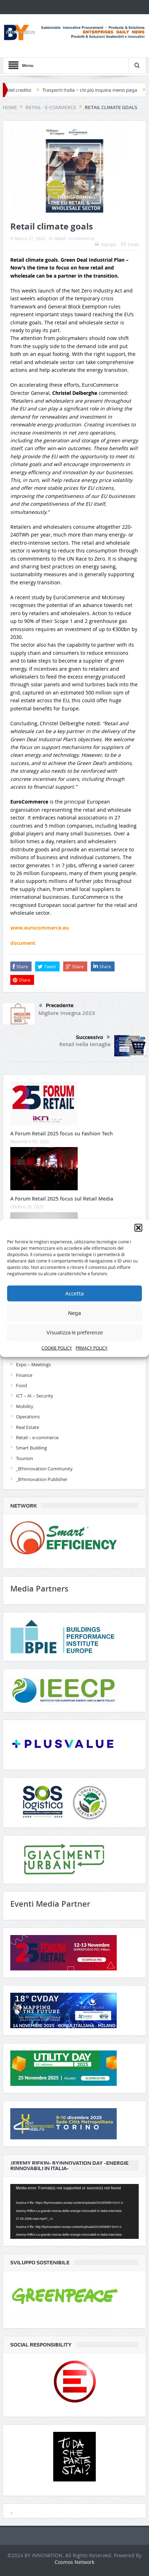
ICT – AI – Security (34, 1395)
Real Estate (27, 1427)
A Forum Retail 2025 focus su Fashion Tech (61, 1133)
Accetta (74, 1293)
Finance (24, 1375)
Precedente (56, 1006)
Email (130, 244)
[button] (138, 1227)
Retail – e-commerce (37, 1437)
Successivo (93, 1037)
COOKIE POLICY (57, 1348)
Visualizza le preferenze (74, 1332)
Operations (28, 1416)
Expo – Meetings (33, 1364)
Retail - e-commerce (74, 238)
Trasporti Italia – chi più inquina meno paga (94, 90)
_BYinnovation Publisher (41, 1479)
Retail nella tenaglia (85, 1044)
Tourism (24, 1458)
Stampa (105, 244)
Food (21, 1385)
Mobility (24, 1406)
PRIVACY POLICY (91, 1348)
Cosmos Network (74, 2562)
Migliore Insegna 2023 (66, 1013)
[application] (74, 2211)
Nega (74, 1313)
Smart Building (31, 1448)
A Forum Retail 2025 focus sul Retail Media (61, 1198)
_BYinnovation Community (44, 1468)
